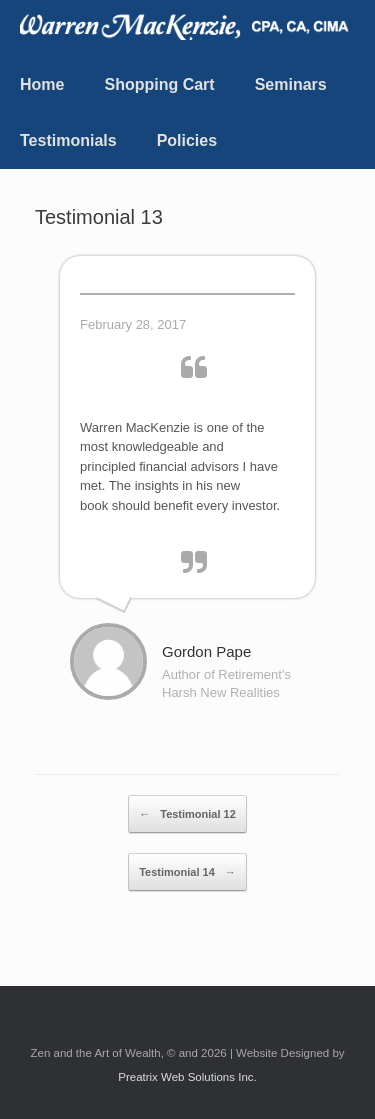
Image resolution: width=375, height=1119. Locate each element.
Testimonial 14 (187, 872)
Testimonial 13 (99, 217)
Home (42, 84)
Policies (187, 140)
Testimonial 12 (187, 814)
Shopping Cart (159, 84)
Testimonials (68, 140)
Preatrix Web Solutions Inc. (187, 1077)
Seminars (291, 84)
